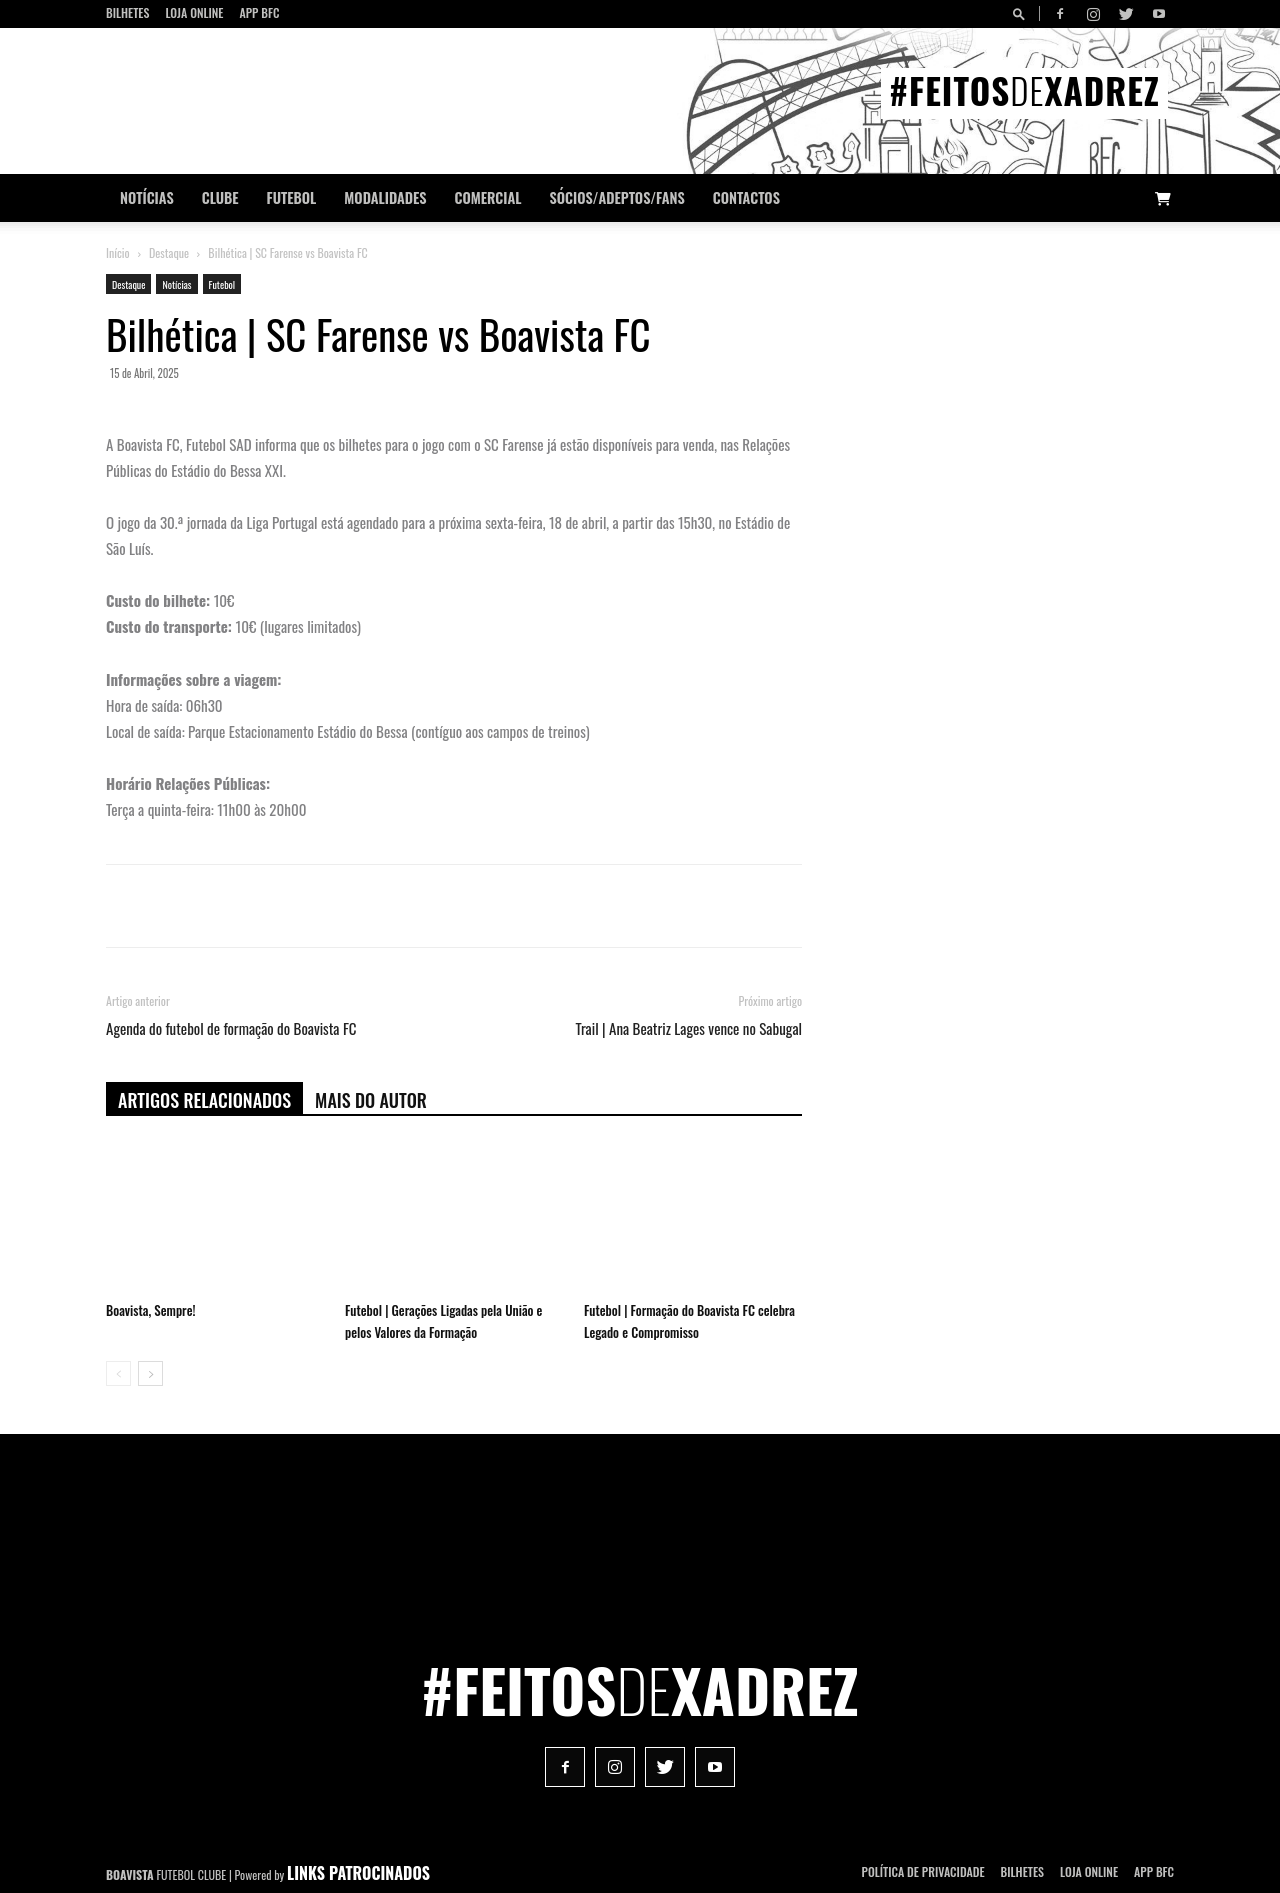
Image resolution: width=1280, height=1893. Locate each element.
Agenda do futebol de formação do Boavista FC (231, 1028)
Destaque (169, 252)
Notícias (147, 197)
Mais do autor (371, 1100)
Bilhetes (127, 12)
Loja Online (194, 12)
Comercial (488, 197)
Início (118, 252)
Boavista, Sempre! (150, 1310)
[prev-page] (118, 1373)
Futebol (292, 197)
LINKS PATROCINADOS (358, 1873)
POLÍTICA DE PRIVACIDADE (923, 1871)
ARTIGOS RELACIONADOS (204, 1100)
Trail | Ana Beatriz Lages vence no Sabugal (689, 1028)
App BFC (259, 12)
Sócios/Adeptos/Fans (616, 197)
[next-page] (150, 1373)
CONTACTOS (746, 197)
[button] (1022, 13)
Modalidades (385, 197)
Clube (220, 197)
